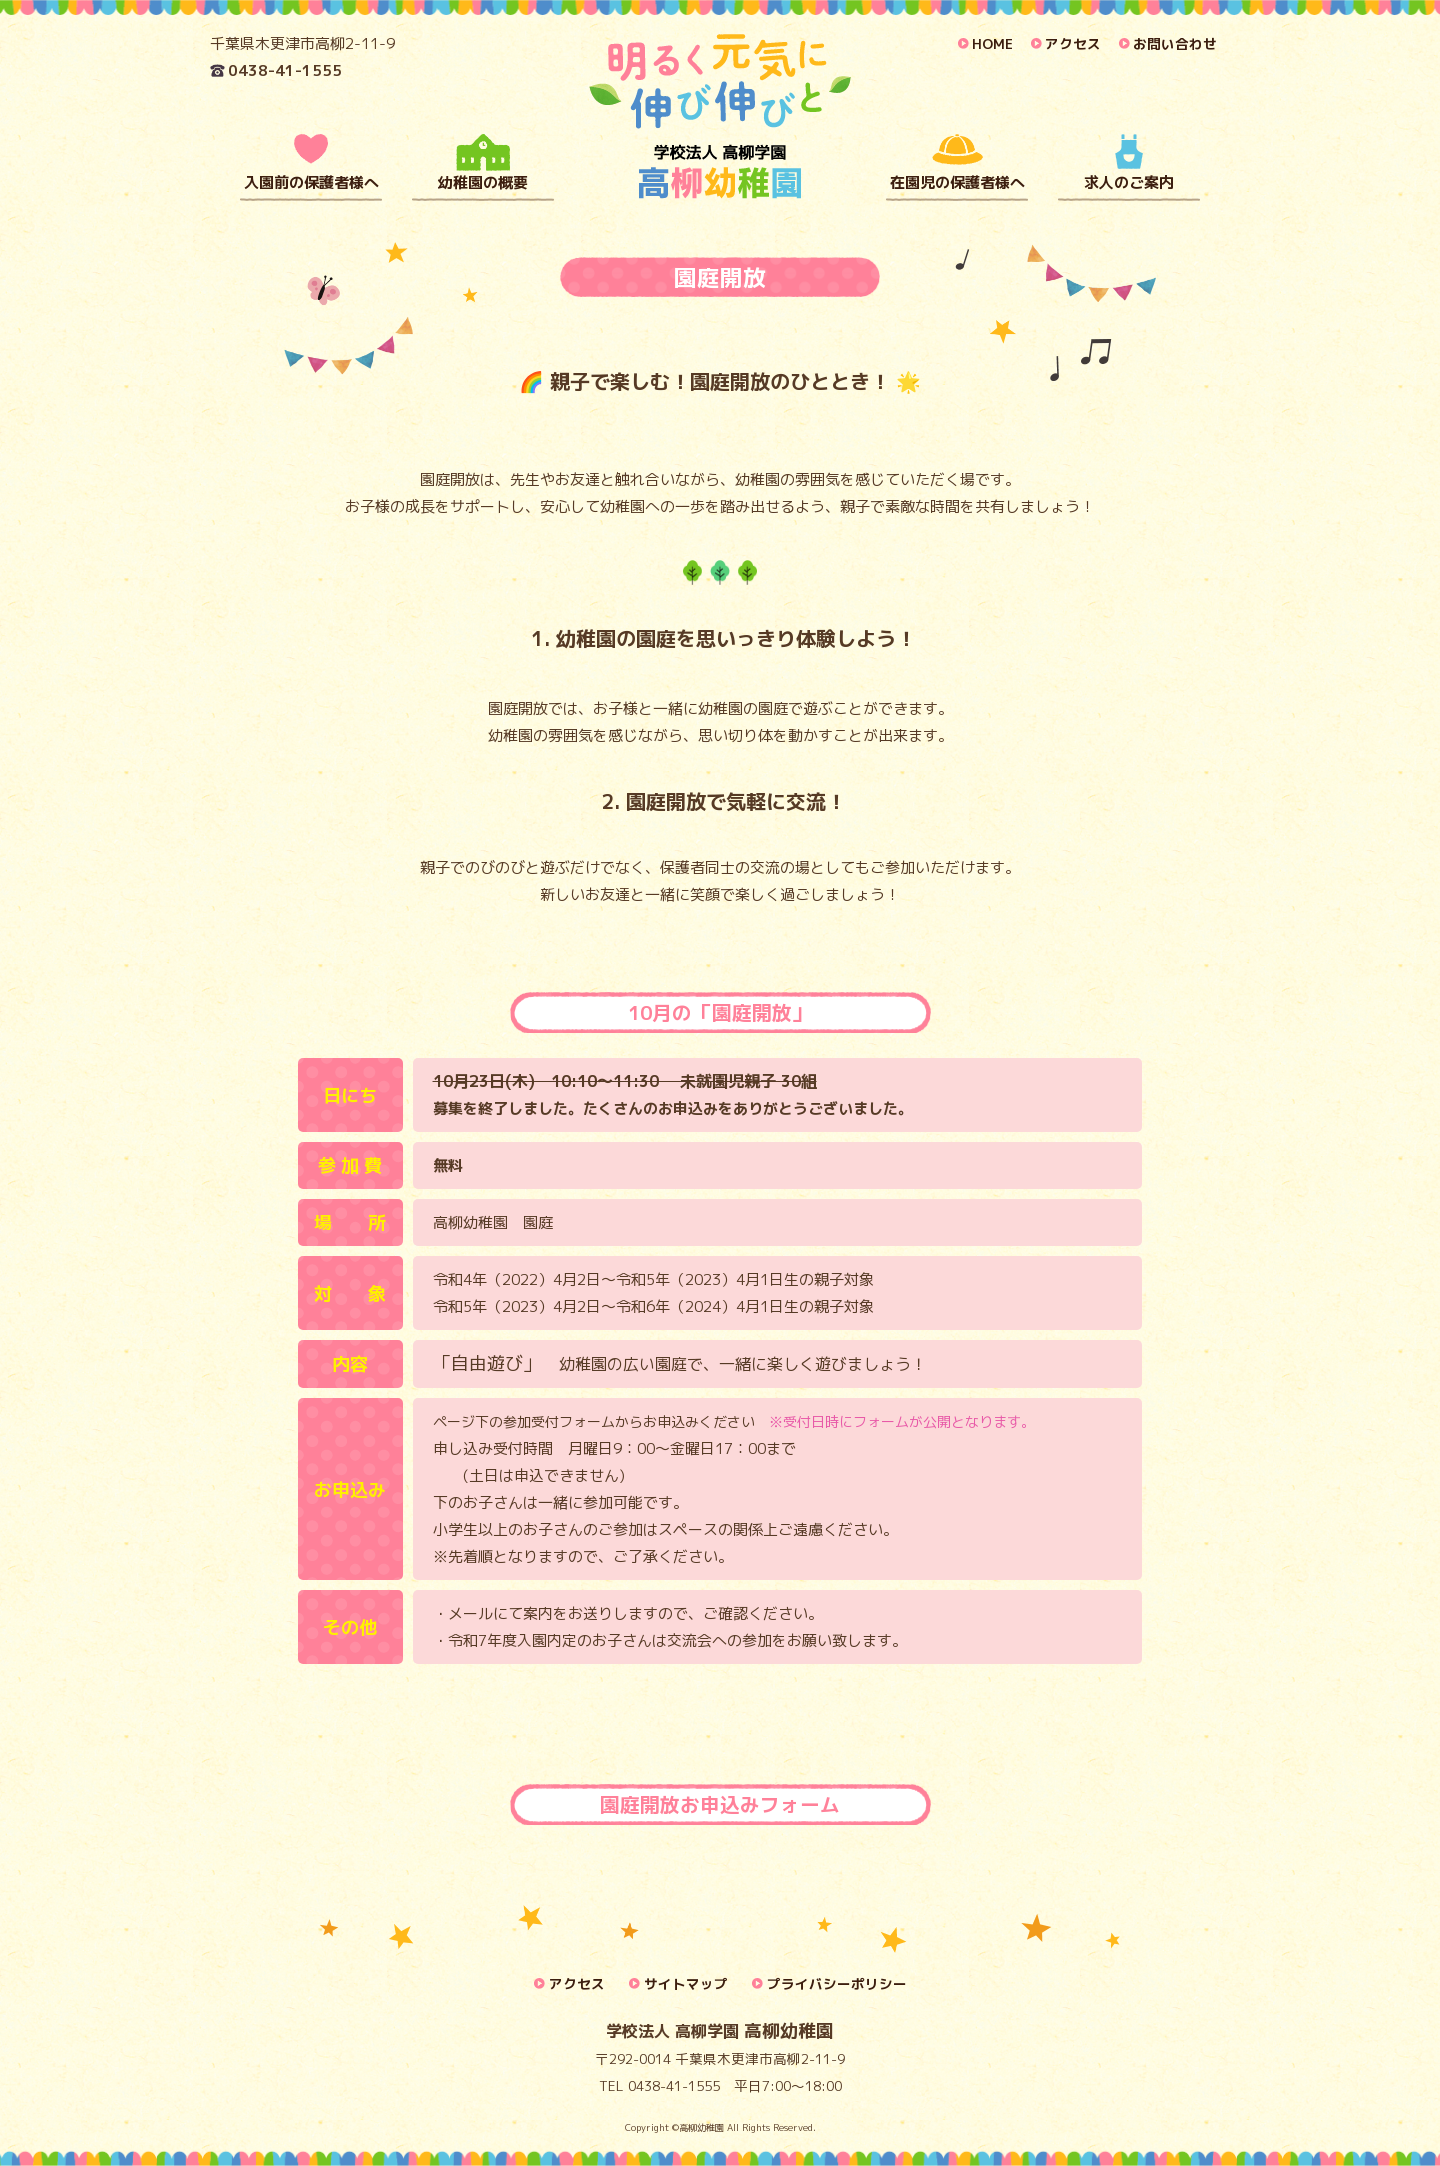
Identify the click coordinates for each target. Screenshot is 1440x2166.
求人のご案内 (1129, 182)
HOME (992, 43)
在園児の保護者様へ (957, 182)
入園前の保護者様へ (311, 182)
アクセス (1073, 43)
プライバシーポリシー (837, 1983)
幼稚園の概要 (483, 182)
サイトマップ (686, 1983)
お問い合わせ (1175, 43)
